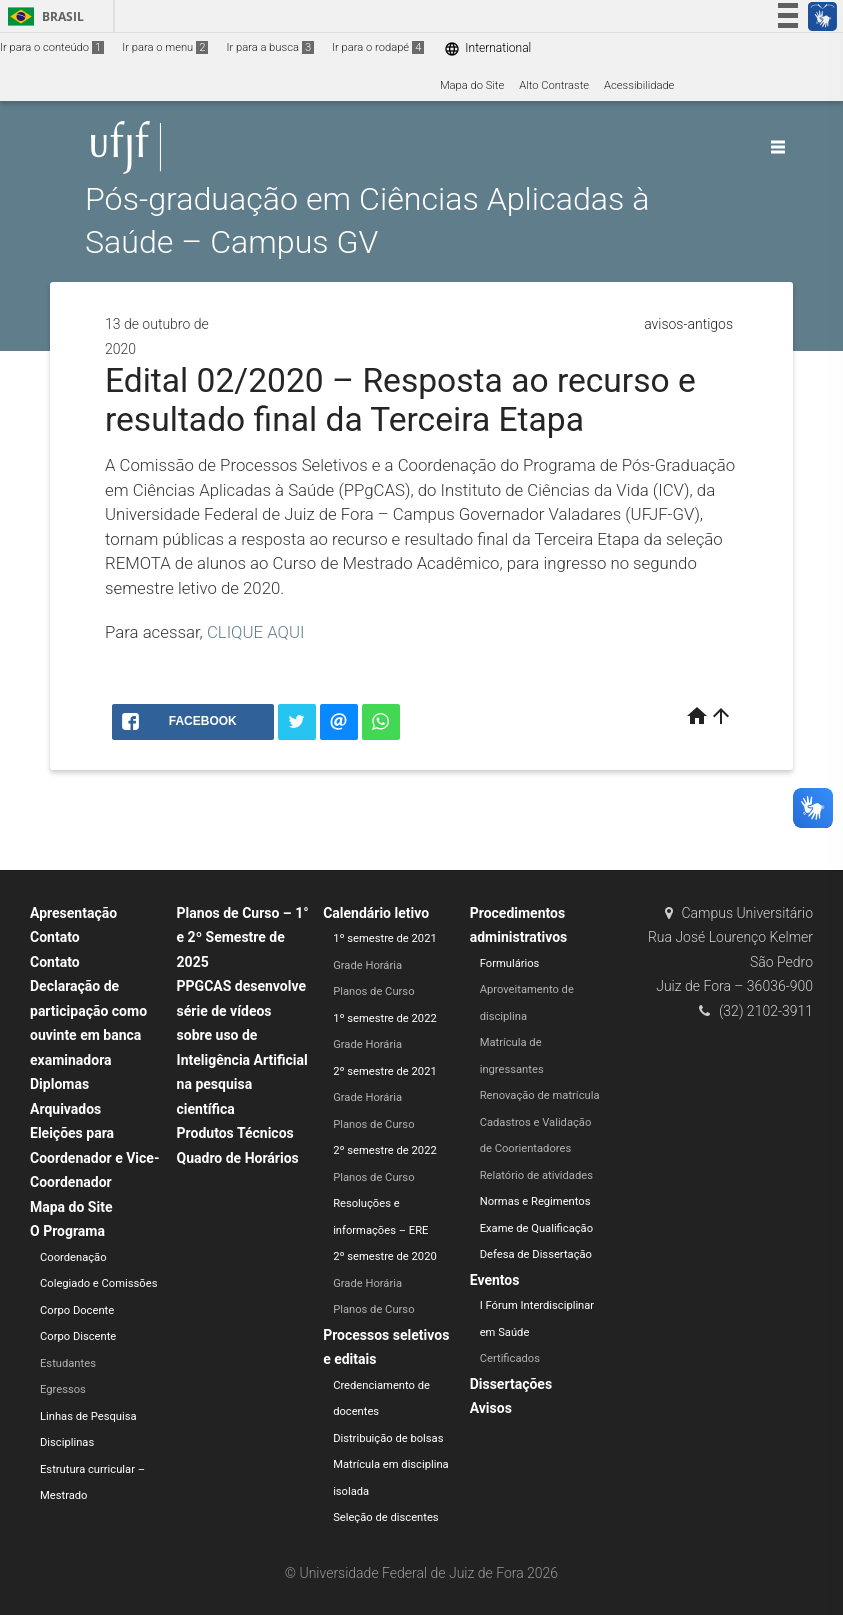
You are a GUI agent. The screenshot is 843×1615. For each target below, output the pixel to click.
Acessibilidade (639, 85)
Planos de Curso (373, 991)
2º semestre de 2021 (385, 1071)
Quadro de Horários (238, 1158)
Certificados (510, 1358)
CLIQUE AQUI (256, 632)
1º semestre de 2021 (385, 938)
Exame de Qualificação (536, 1228)
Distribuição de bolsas (388, 1438)
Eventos (495, 1280)
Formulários (510, 963)
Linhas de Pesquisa (88, 1416)
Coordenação (73, 1257)
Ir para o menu (165, 47)
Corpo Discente (78, 1336)
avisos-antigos (688, 324)
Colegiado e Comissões (98, 1283)
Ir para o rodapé (378, 47)
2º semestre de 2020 (385, 1256)
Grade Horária (367, 965)
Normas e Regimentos (535, 1201)
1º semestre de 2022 (385, 1018)
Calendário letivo (376, 913)
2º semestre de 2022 (385, 1150)
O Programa (67, 1231)
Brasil (42, 16)
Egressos (63, 1389)
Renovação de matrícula (540, 1095)
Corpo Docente (77, 1310)
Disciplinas (67, 1442)
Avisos (491, 1408)
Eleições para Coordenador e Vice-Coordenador (94, 1157)
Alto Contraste (554, 85)
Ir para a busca (270, 47)
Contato (55, 937)
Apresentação (73, 913)
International (487, 48)
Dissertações (511, 1384)
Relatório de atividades (536, 1175)
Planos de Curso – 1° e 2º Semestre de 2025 (243, 937)
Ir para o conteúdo (52, 47)
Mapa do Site (472, 85)
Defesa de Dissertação (536, 1254)
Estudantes (68, 1363)
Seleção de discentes (385, 1517)
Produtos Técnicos (235, 1133)
